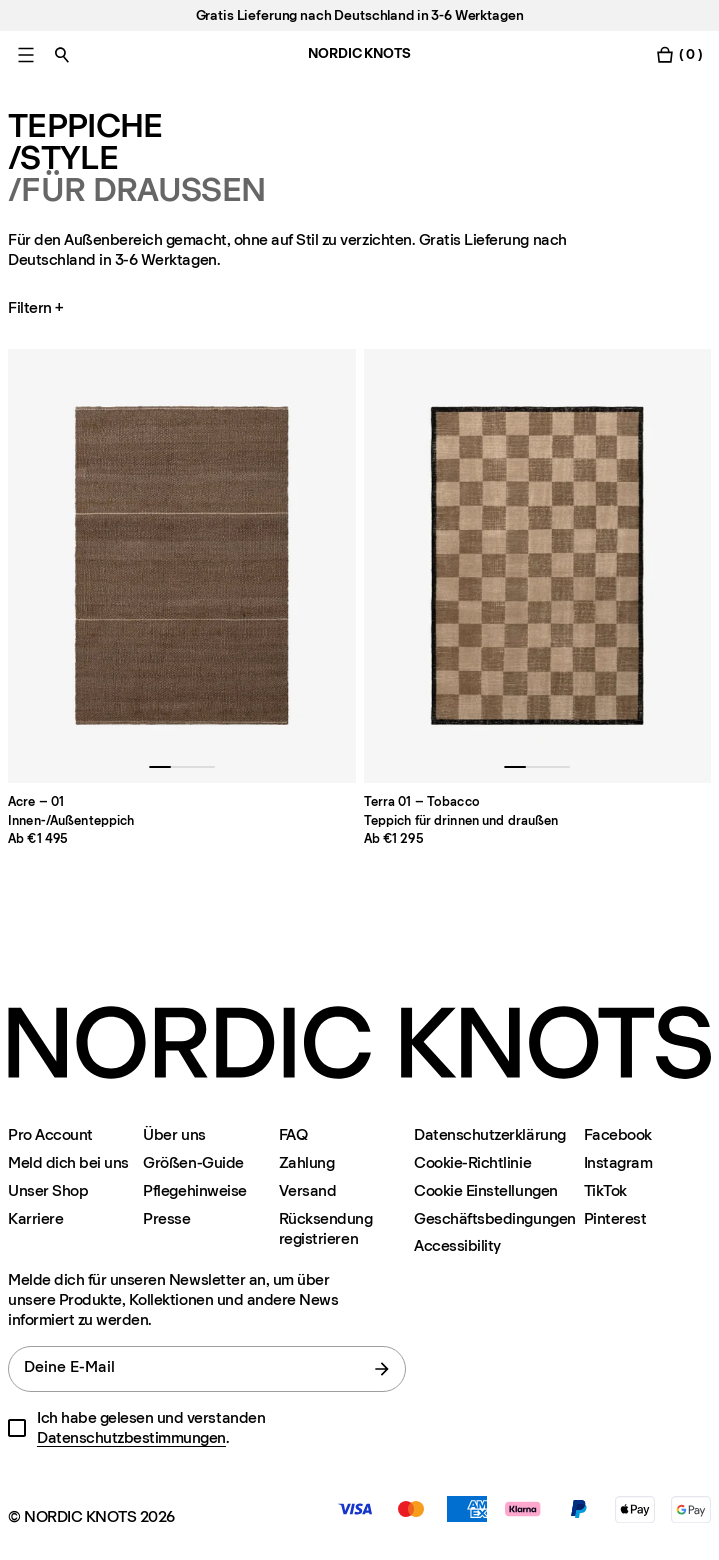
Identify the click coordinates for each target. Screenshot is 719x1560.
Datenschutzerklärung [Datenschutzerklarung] (489, 1134)
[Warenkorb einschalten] (679, 54)
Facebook (618, 1134)
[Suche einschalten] (62, 54)
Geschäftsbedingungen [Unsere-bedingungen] (494, 1218)
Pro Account (50, 1134)
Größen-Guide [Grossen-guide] (193, 1162)
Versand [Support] (308, 1190)
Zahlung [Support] (307, 1162)
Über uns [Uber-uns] (174, 1134)
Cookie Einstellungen (485, 1190)
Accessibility (457, 1246)
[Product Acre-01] (182, 566)
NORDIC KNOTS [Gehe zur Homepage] (359, 53)
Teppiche (85, 126)
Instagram (618, 1162)
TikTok (605, 1190)
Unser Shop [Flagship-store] (48, 1190)
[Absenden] (382, 1369)
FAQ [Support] (293, 1134)
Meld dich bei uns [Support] (68, 1162)
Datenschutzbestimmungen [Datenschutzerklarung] (131, 1437)
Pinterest (615, 1218)
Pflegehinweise (194, 1190)
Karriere (35, 1218)
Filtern (38, 308)
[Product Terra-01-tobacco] (538, 566)
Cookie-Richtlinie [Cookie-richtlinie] (472, 1162)
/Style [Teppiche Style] (63, 158)
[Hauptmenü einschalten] (26, 54)
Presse (166, 1218)
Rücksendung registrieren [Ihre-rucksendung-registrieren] (326, 1228)
